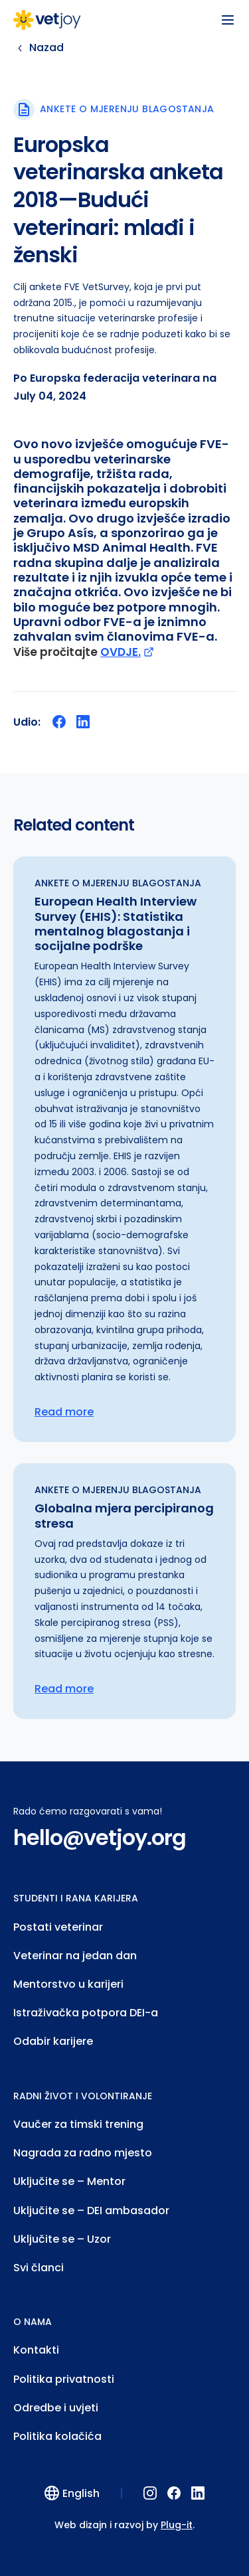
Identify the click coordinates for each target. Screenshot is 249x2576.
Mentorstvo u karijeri (68, 1984)
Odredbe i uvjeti (55, 2407)
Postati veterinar (58, 1927)
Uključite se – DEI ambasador (91, 2210)
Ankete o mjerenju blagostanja (127, 109)
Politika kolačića (57, 2436)
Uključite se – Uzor (62, 2239)
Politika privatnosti (63, 2379)
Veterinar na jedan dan (75, 1955)
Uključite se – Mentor (69, 2181)
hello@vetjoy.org (99, 1837)
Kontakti (36, 2350)
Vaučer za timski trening (78, 2124)
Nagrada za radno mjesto (82, 2152)
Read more (64, 1412)
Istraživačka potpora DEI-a (85, 2012)
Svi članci (38, 2267)
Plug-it (177, 2525)
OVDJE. (127, 652)
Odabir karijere (53, 2041)
